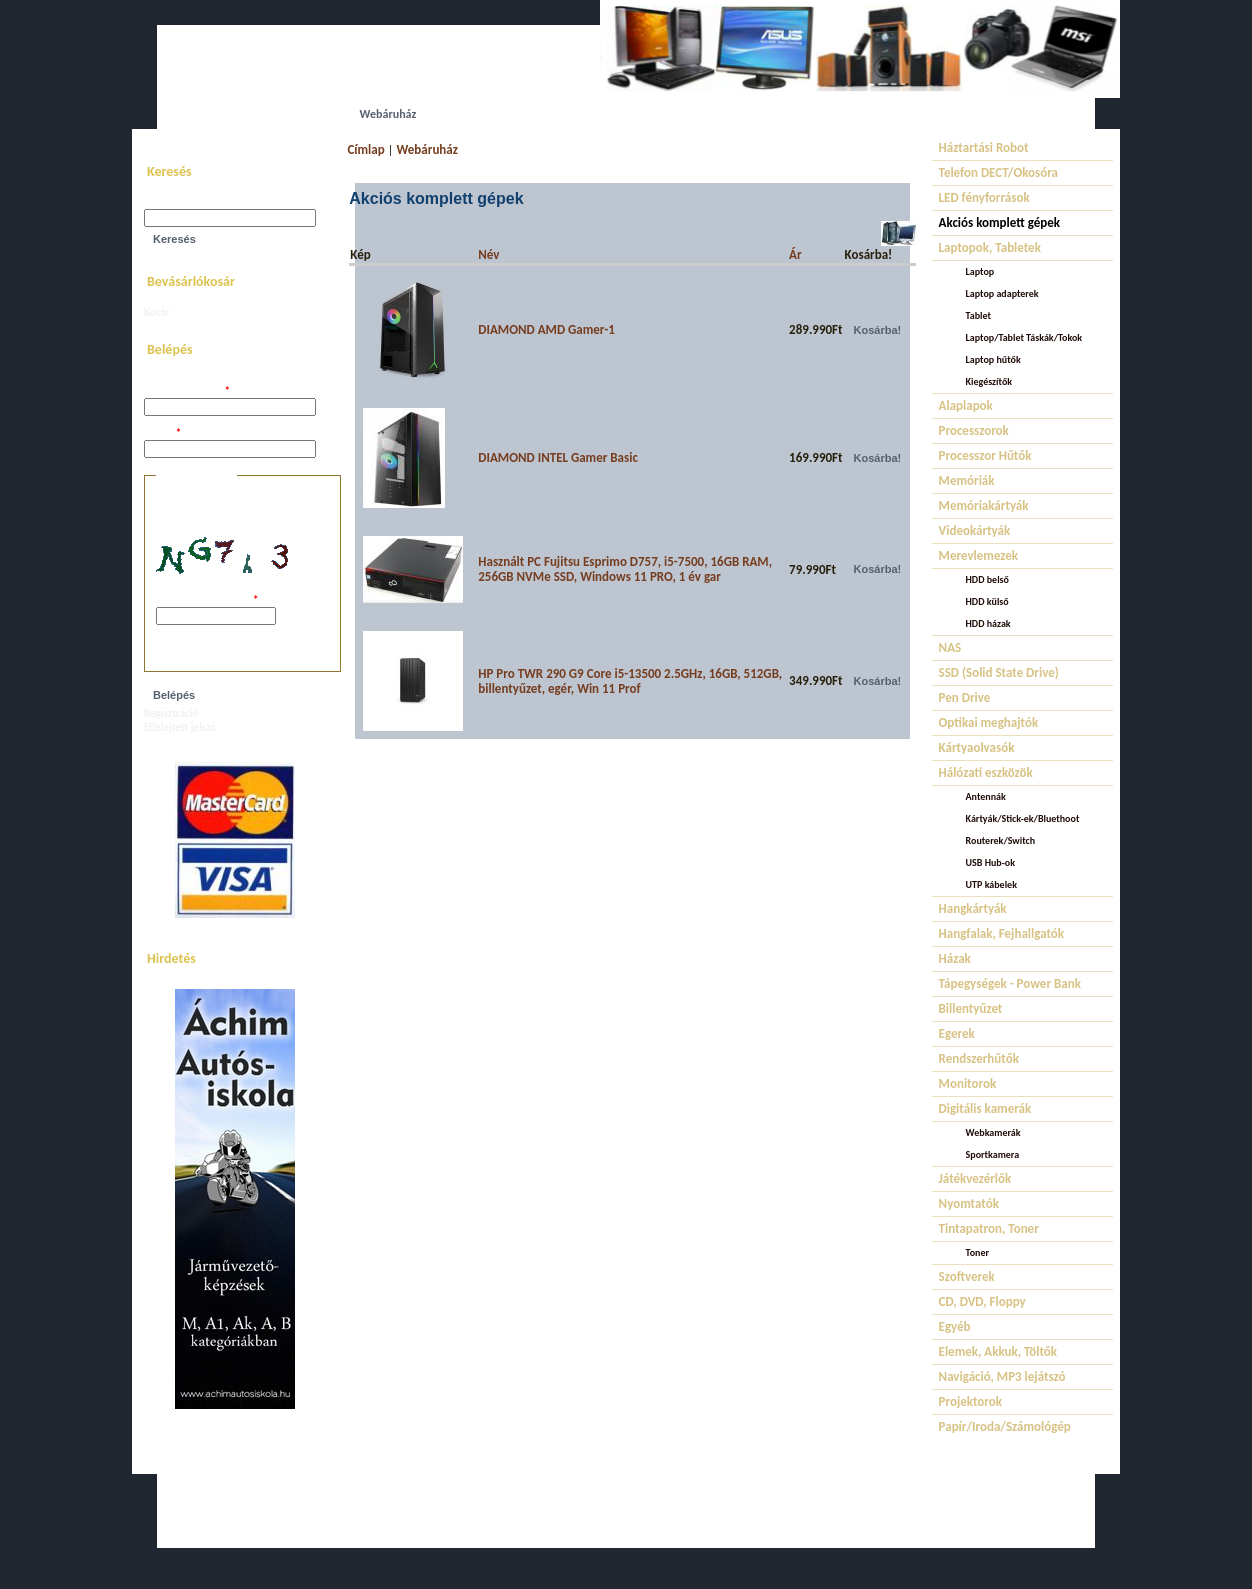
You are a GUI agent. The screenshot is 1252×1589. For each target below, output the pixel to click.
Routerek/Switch (1001, 840)
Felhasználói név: (187, 391)
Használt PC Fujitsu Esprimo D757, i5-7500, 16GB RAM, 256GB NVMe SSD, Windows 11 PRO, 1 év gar (625, 569)
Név (488, 254)
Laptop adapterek (1002, 293)
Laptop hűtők (993, 359)
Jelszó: (162, 433)
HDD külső (987, 601)
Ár (795, 254)
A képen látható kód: (207, 600)
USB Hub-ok (990, 862)
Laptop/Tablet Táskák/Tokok (1024, 337)
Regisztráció (171, 713)
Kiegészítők (989, 381)
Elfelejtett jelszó (180, 727)
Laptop (980, 271)
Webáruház (427, 149)
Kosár (156, 312)
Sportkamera (993, 1154)
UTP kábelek (991, 884)
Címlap (365, 149)
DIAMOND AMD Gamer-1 (546, 329)
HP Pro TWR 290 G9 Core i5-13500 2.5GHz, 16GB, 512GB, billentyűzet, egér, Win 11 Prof (630, 681)
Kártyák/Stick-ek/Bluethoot (1023, 818)
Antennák (986, 796)
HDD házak (988, 623)
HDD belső (987, 579)
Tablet (978, 315)
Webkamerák (993, 1132)
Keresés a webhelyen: (193, 202)
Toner (977, 1252)
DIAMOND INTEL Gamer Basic (558, 457)
